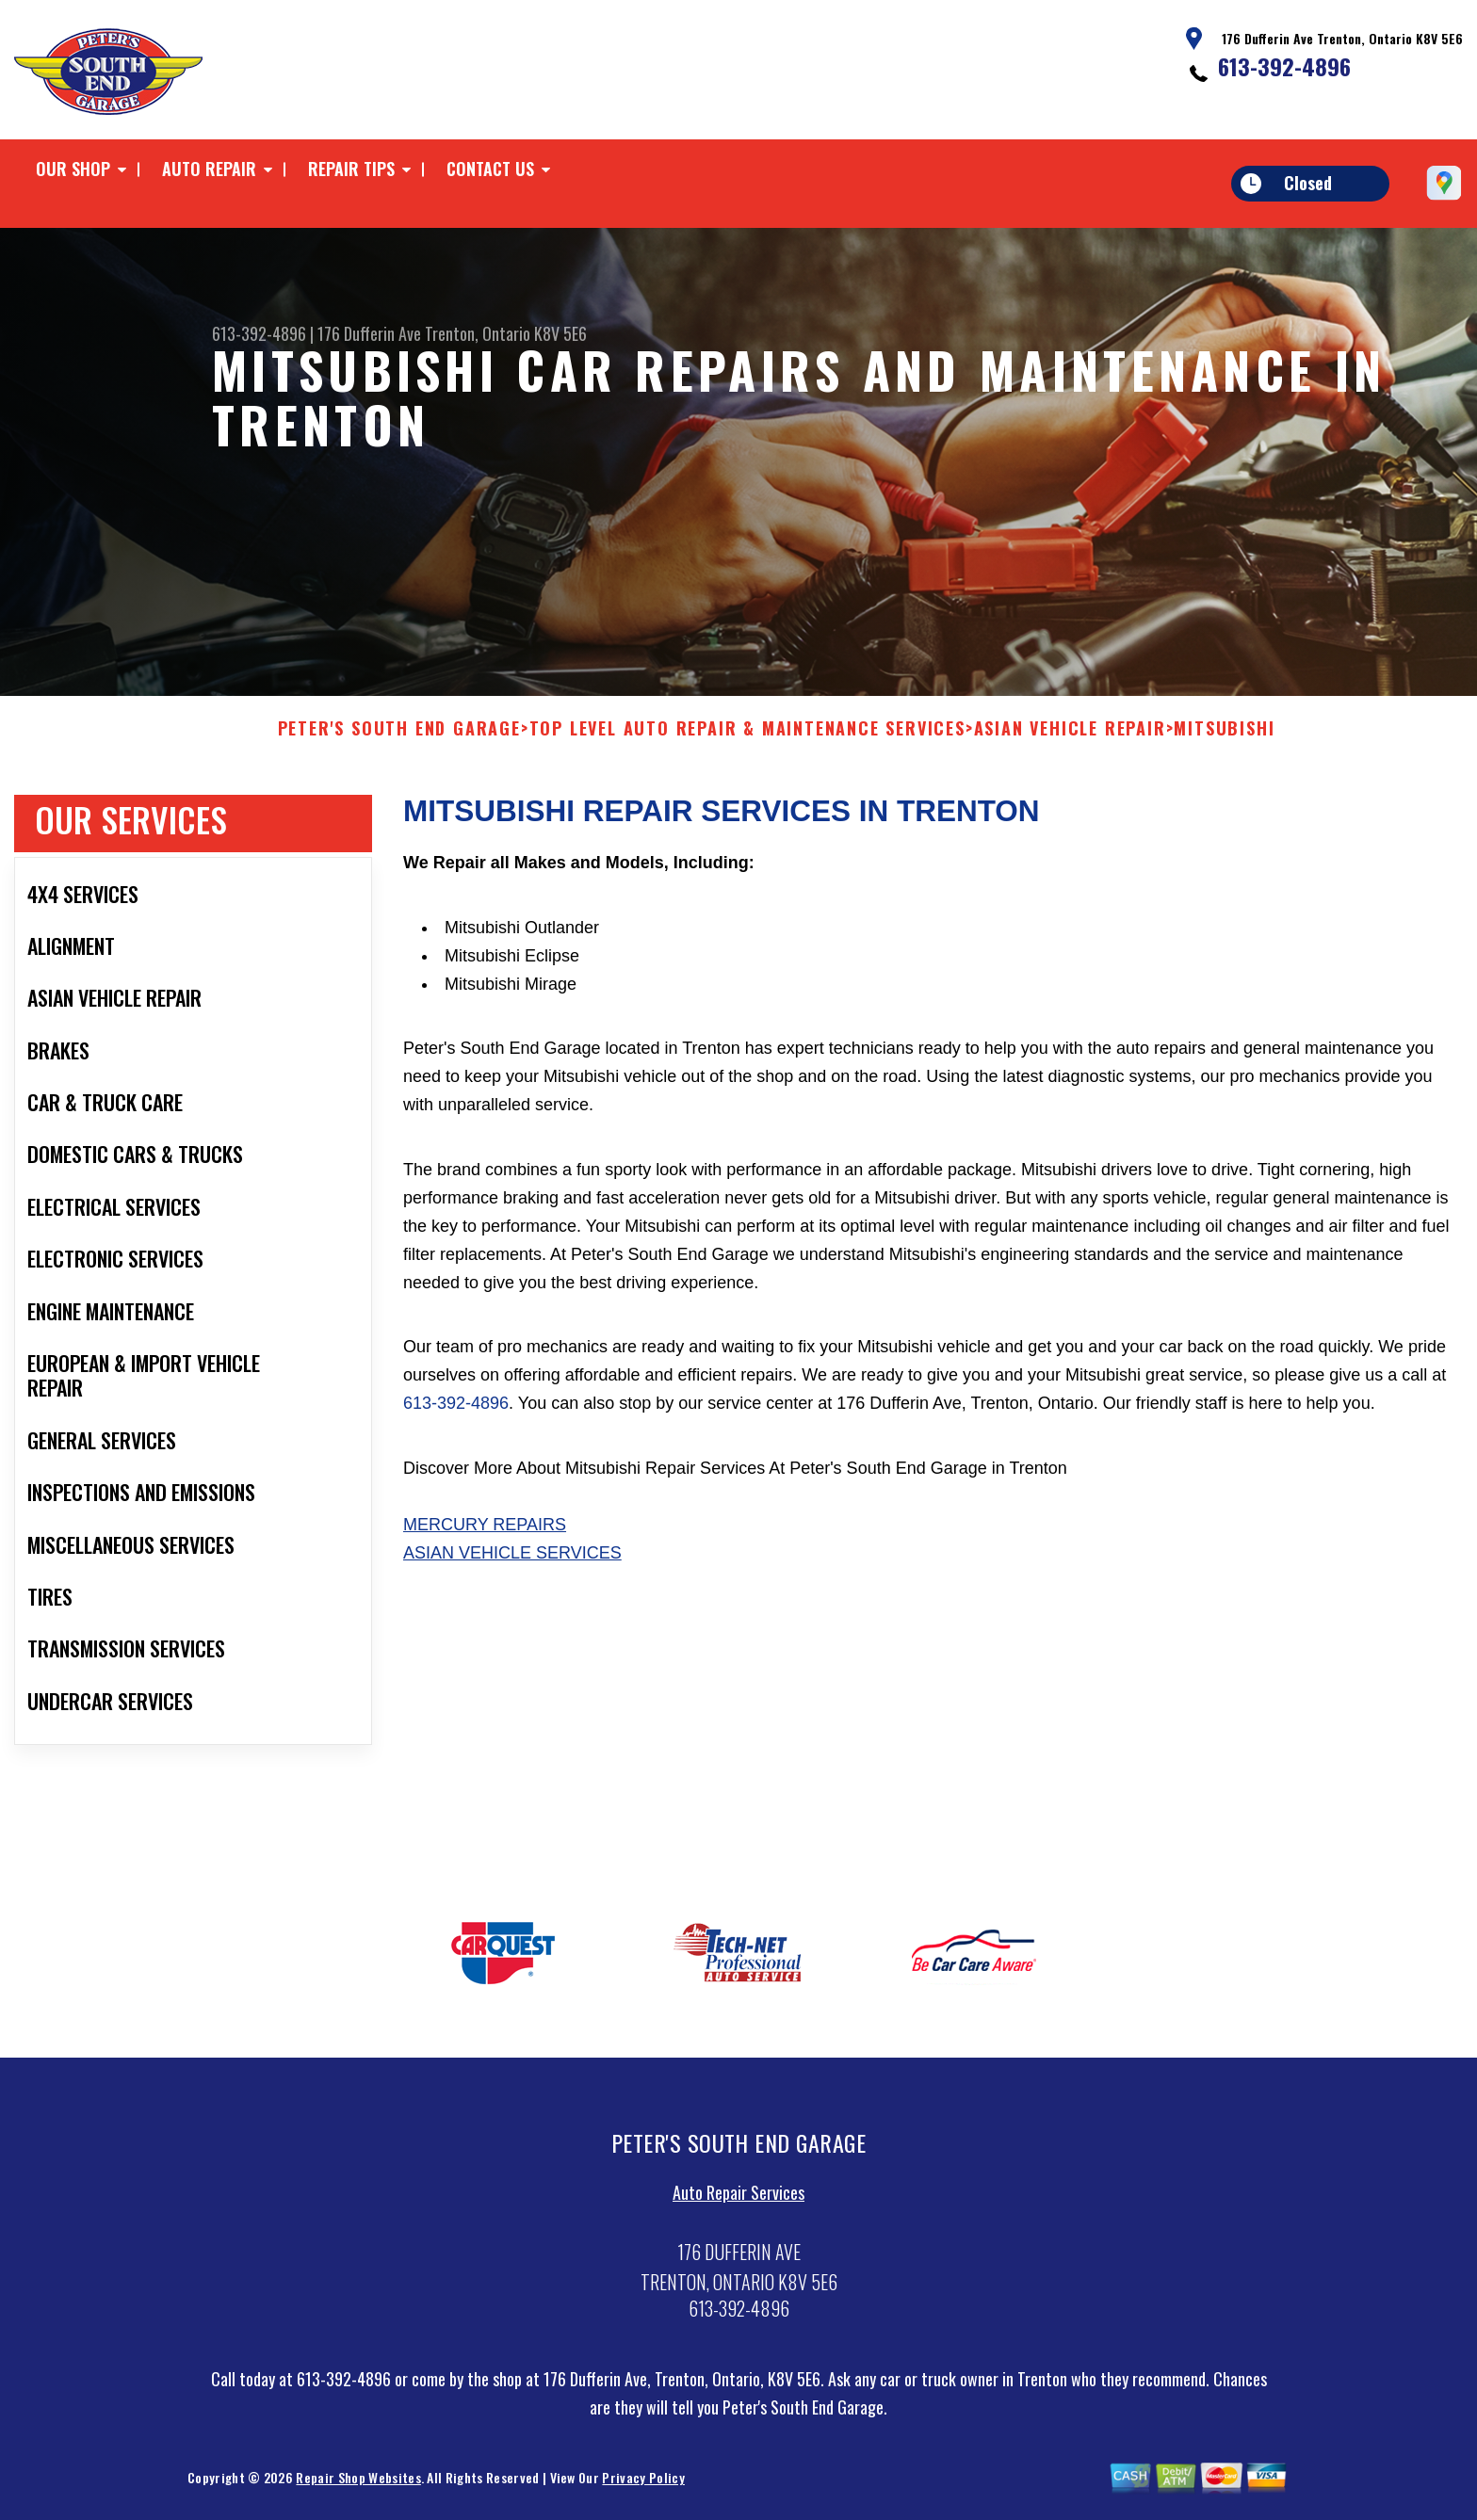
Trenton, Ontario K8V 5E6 (506, 333)
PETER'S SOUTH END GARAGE (399, 735)
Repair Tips (351, 168)
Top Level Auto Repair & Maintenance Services (747, 735)
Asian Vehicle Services (512, 1559)
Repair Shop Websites (358, 2485)
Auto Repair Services (738, 2199)
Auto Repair (209, 168)
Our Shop (73, 168)
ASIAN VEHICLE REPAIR (1070, 735)
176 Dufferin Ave (369, 333)
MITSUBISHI (1224, 735)
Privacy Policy (643, 2485)
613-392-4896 (1284, 66)
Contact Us (490, 168)
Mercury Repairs (484, 1531)
